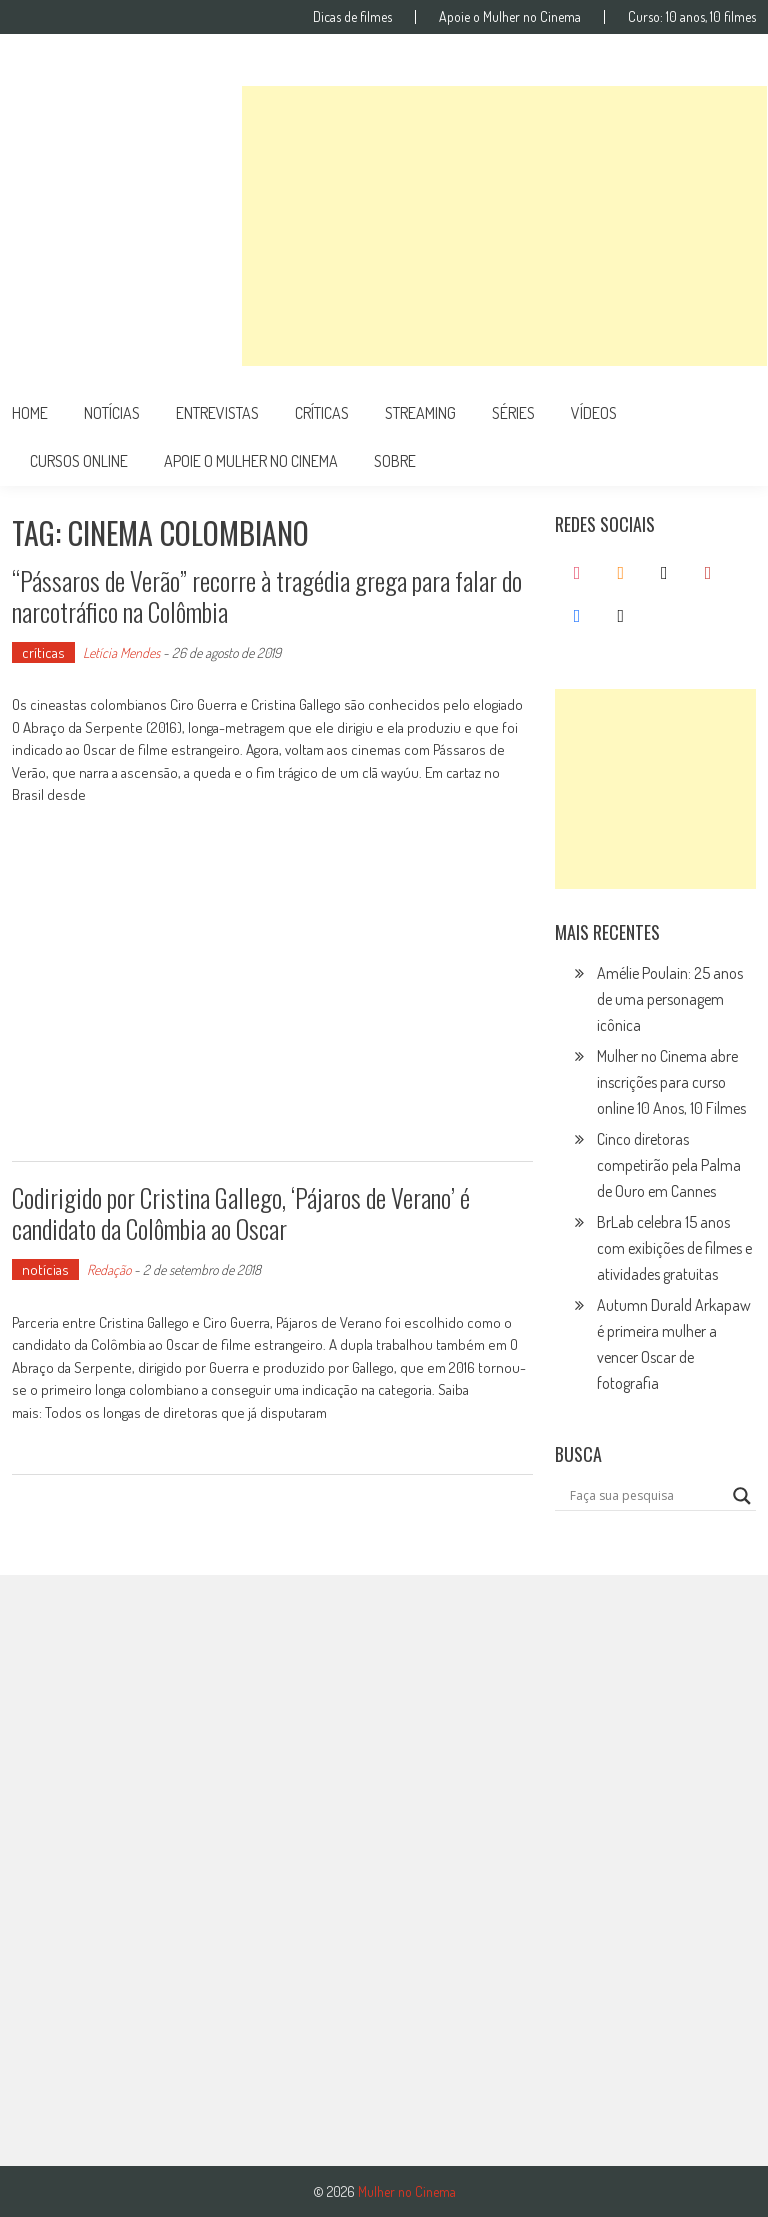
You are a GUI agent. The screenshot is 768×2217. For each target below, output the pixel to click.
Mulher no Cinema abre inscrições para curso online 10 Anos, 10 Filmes (671, 1082)
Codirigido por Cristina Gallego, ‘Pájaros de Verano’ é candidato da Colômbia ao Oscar (241, 1213)
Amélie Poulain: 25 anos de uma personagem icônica (670, 999)
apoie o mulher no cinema (251, 461)
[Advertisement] (504, 226)
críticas (322, 413)
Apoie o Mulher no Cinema (510, 17)
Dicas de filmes (352, 17)
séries (513, 413)
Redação (109, 1269)
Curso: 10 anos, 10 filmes (692, 17)
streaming (420, 413)
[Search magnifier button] (742, 1496)
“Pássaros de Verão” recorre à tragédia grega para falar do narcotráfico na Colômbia (267, 596)
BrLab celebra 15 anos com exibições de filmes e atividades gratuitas (674, 1248)
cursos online (79, 461)
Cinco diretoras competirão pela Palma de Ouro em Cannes (669, 1165)
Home (30, 413)
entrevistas (217, 413)
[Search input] (646, 1496)
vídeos (594, 413)
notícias (112, 413)
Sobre (395, 461)
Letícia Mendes (121, 652)
